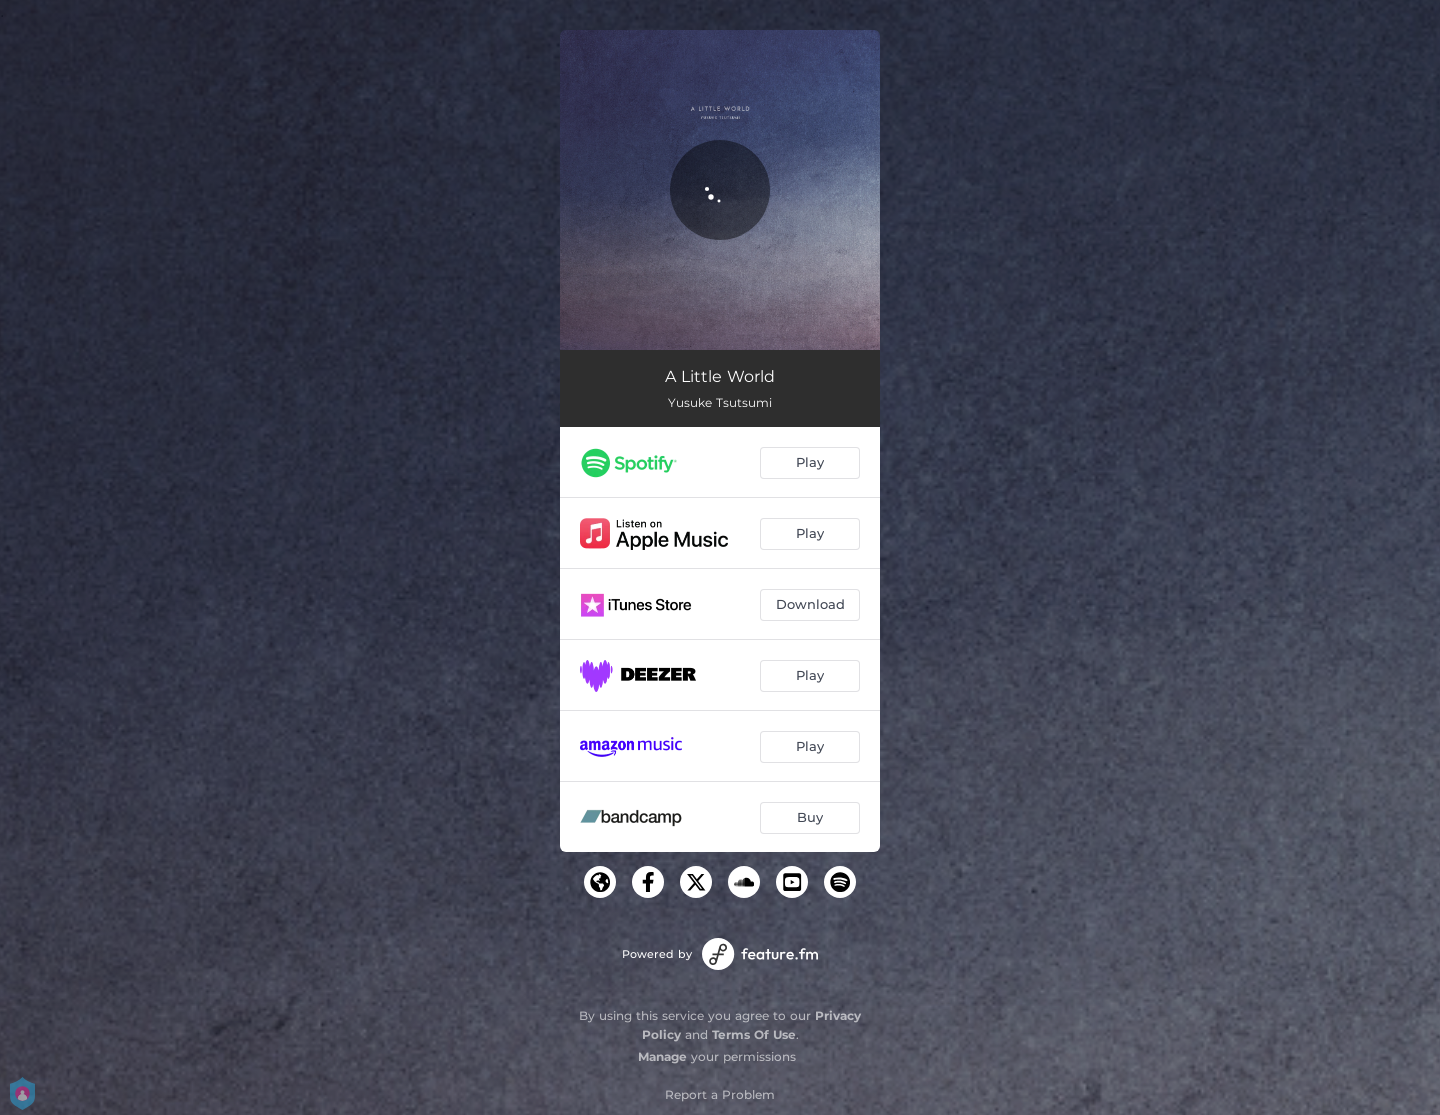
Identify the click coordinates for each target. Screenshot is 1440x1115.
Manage (662, 1056)
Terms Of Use (754, 1034)
